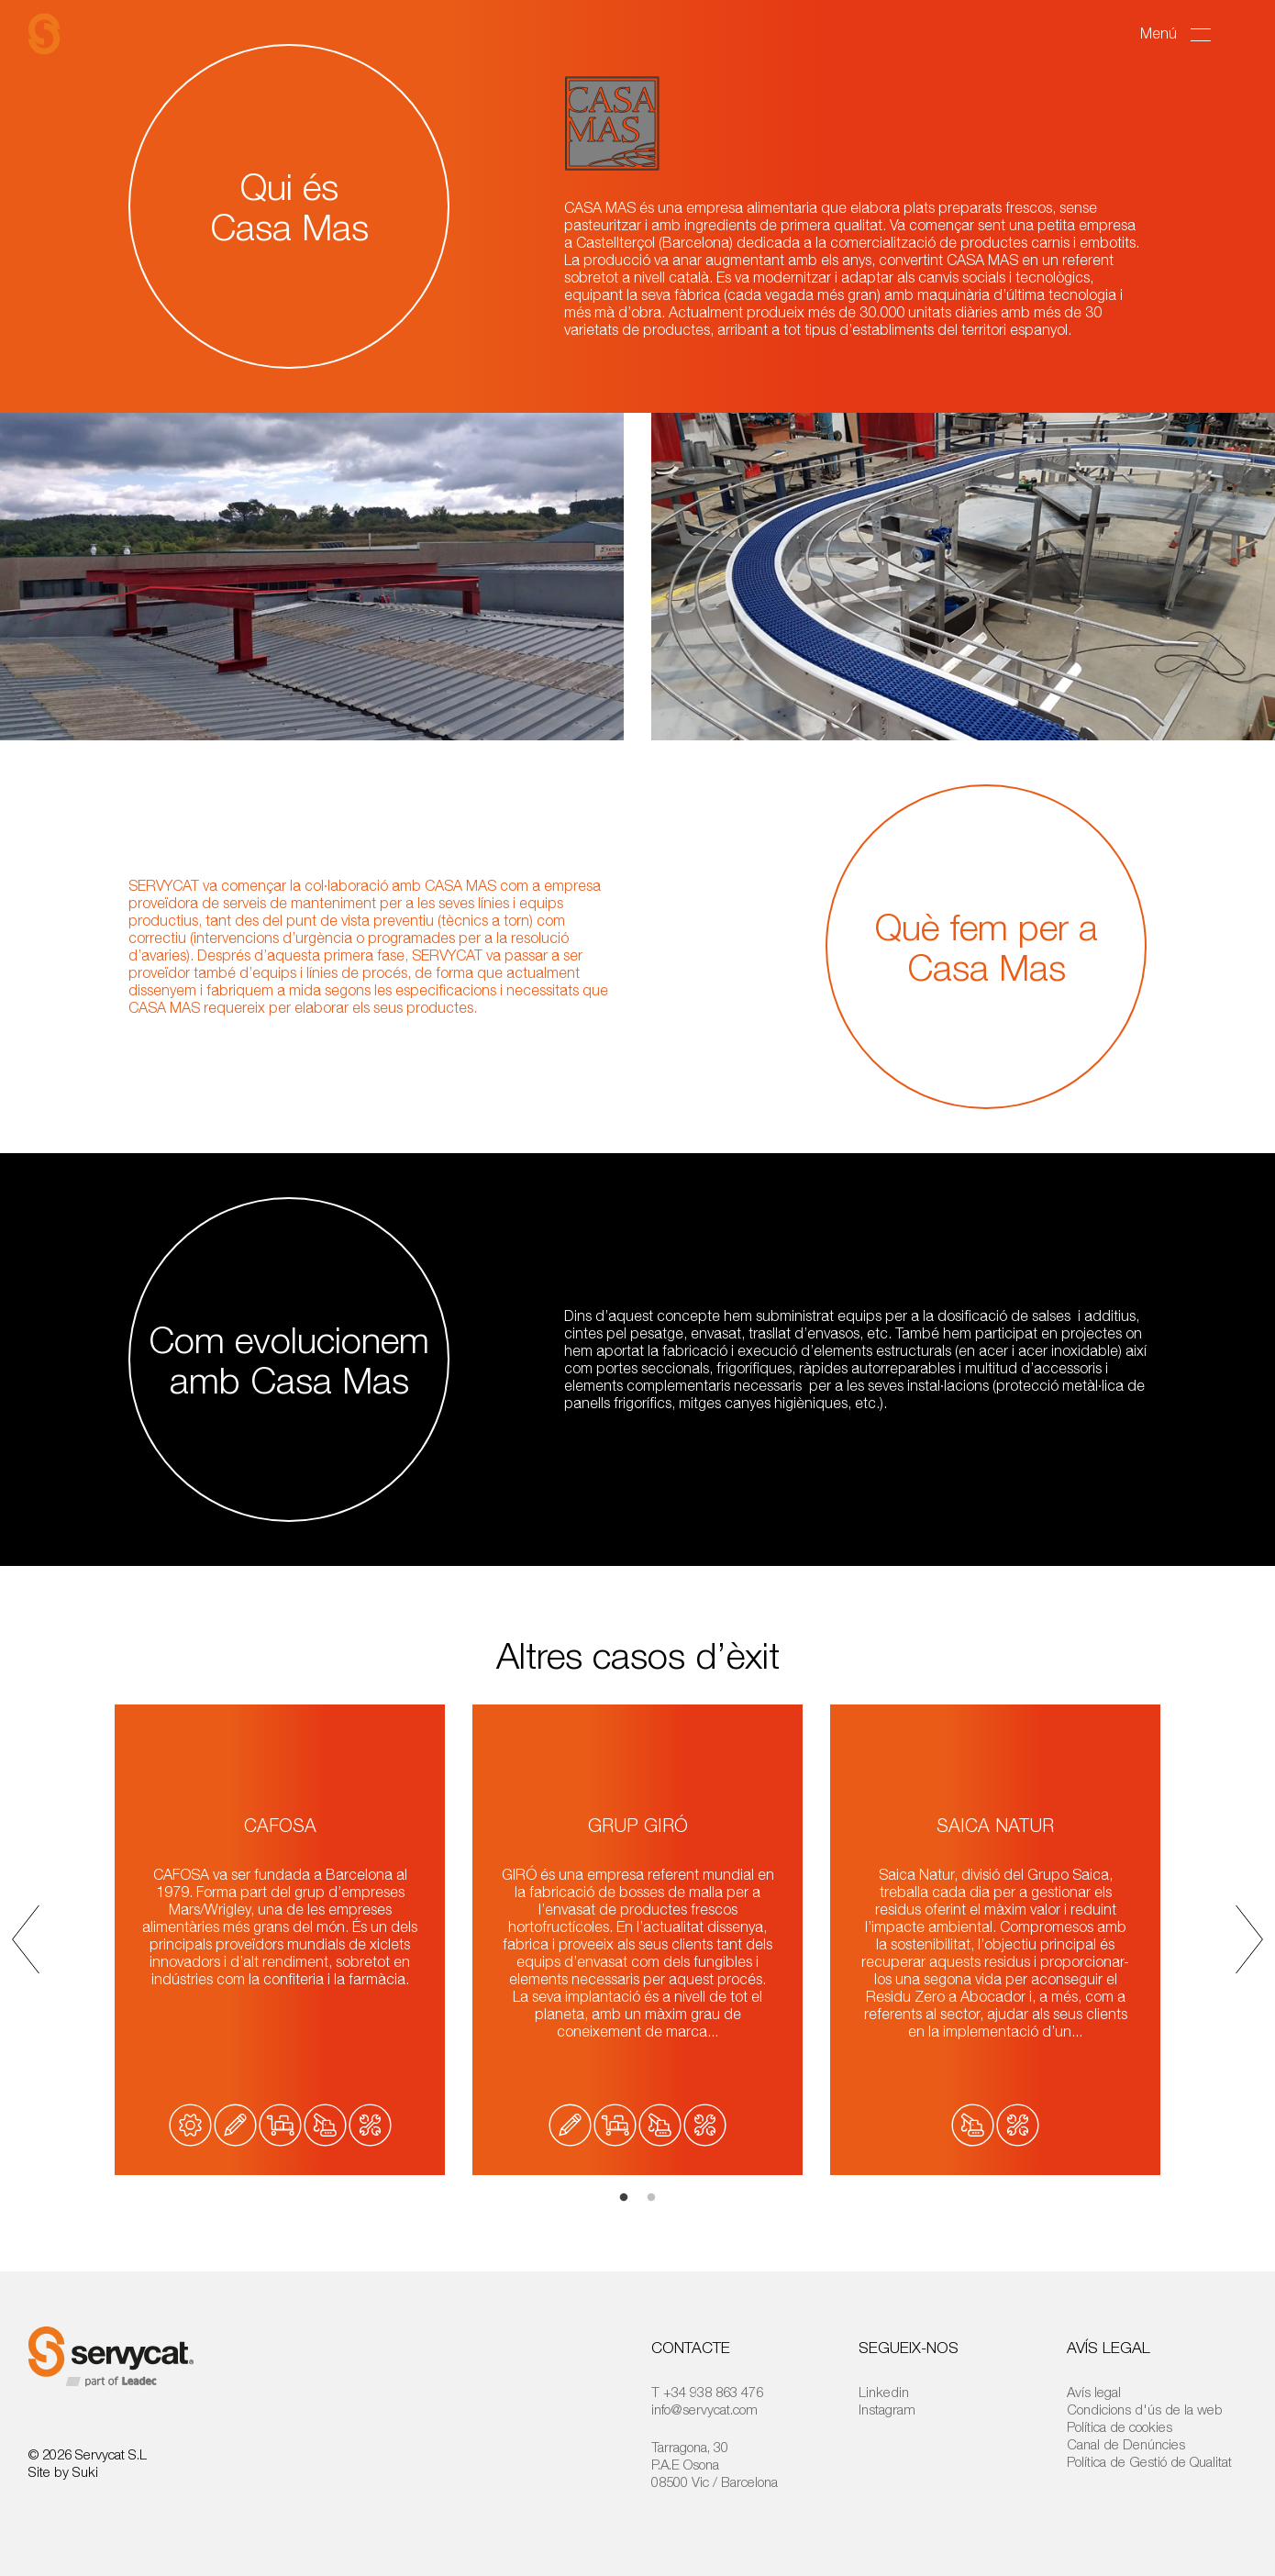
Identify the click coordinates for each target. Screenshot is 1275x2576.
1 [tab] (624, 2198)
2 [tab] (651, 2198)
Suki (85, 2471)
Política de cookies (1119, 2426)
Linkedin (884, 2391)
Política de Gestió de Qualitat (1149, 2461)
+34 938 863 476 (713, 2391)
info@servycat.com (704, 2409)
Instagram (887, 2409)
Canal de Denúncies (1126, 2444)
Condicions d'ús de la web (1145, 2409)
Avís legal (1094, 2391)
